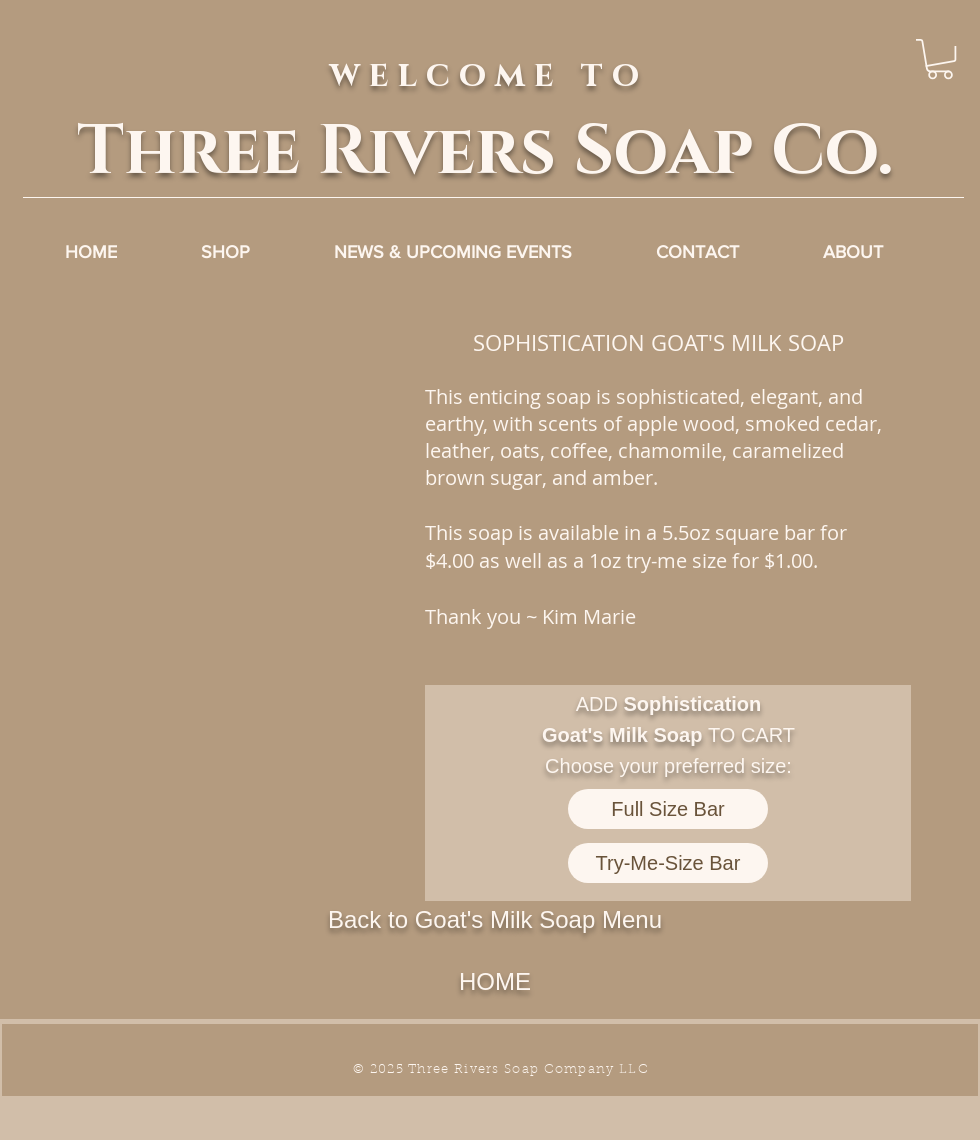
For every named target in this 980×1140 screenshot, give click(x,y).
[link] (940, 59)
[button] (229, 512)
